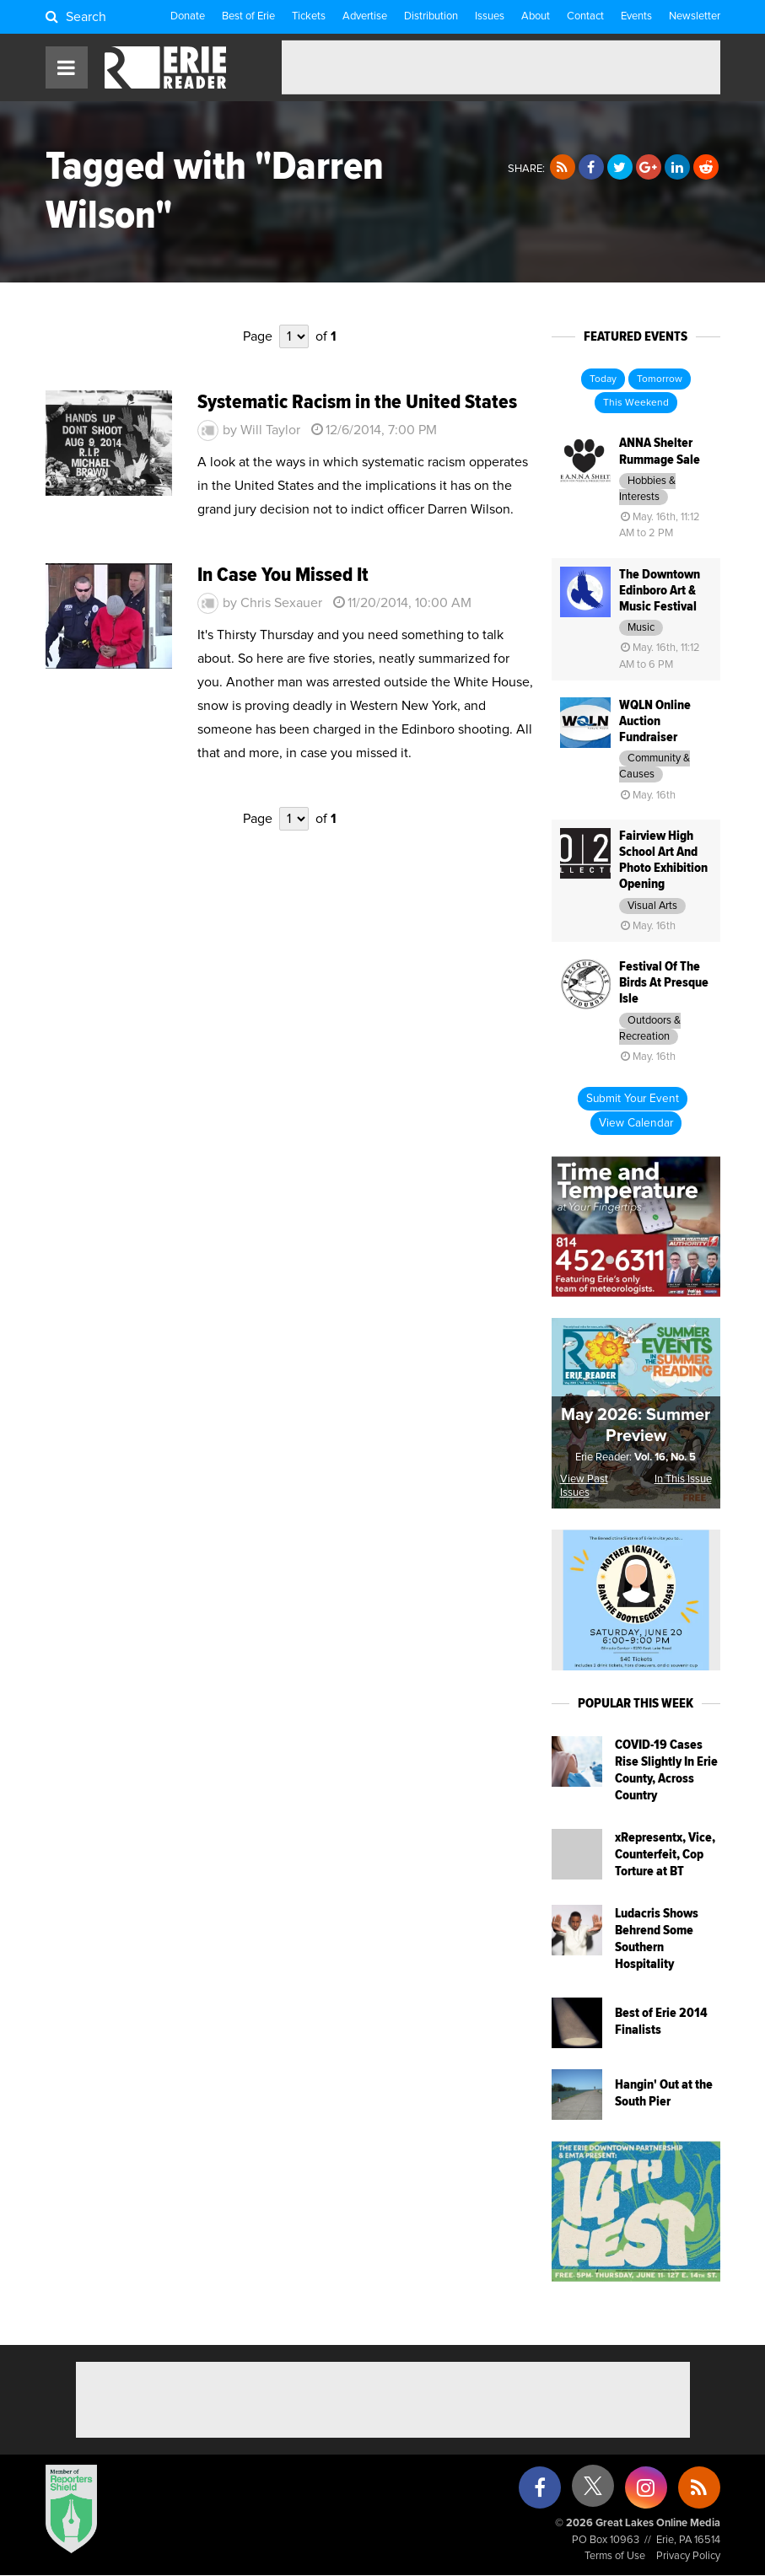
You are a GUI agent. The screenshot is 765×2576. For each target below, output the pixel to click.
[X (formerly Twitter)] (593, 2492)
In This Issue (683, 1479)
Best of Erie (248, 16)
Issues (489, 16)
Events (636, 16)
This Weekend (636, 403)
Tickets (309, 16)
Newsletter (694, 16)
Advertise (364, 16)
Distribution (431, 16)
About (535, 16)
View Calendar (636, 1123)
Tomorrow (659, 379)
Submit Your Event (632, 1099)
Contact (585, 16)
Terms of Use (615, 2556)
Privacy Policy (688, 2556)
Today (603, 379)
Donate (187, 16)
